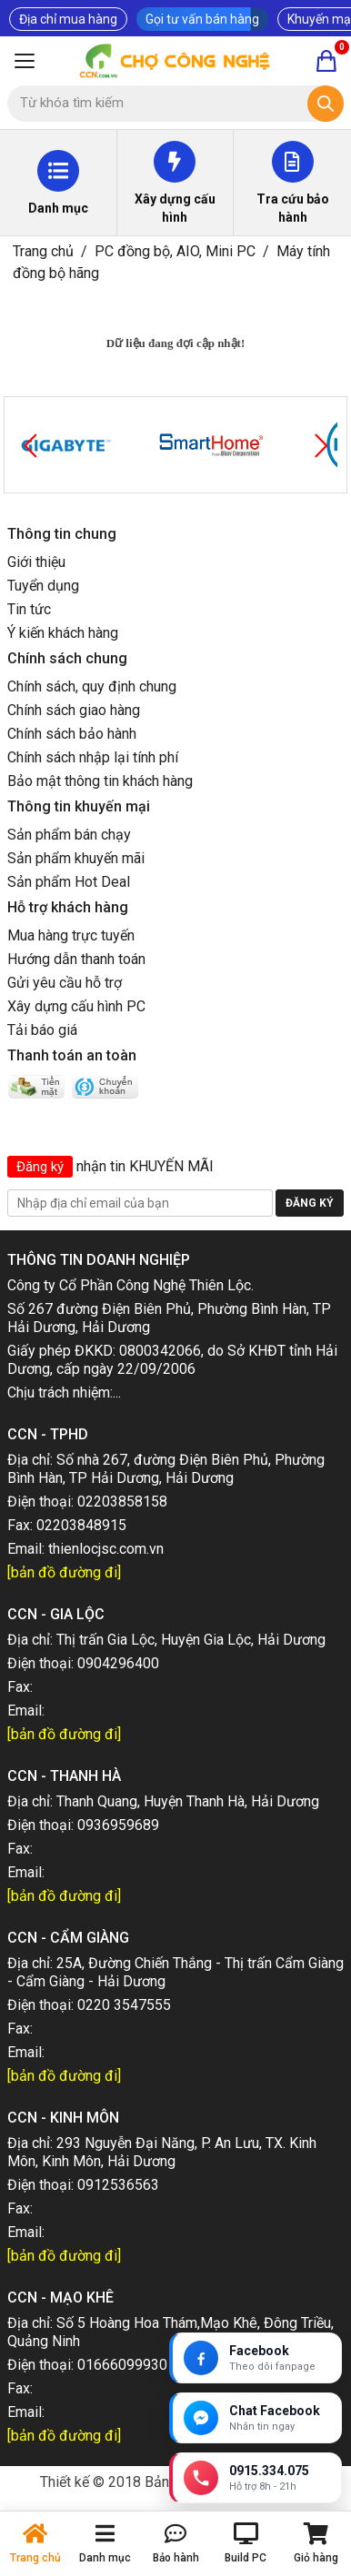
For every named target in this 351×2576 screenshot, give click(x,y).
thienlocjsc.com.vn (106, 1548)
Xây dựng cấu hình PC (76, 1006)
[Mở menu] (24, 61)
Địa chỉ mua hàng (68, 19)
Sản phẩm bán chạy (69, 834)
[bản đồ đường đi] (64, 1572)
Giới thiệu (36, 562)
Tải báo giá (42, 1030)
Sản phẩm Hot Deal (68, 881)
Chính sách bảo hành (71, 733)
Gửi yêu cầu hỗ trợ (64, 982)
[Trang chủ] (175, 61)
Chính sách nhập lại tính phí (92, 757)
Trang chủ (43, 251)
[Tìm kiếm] (325, 103)
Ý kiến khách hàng (62, 633)
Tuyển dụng (43, 585)
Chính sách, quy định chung (91, 686)
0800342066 (160, 1350)
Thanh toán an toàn (71, 1055)
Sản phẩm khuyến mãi (76, 858)
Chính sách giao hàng (73, 710)
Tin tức (29, 609)
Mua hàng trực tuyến (71, 935)
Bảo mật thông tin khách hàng (100, 781)
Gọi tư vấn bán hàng (202, 19)
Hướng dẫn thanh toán (76, 959)
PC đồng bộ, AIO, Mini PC (175, 251)
